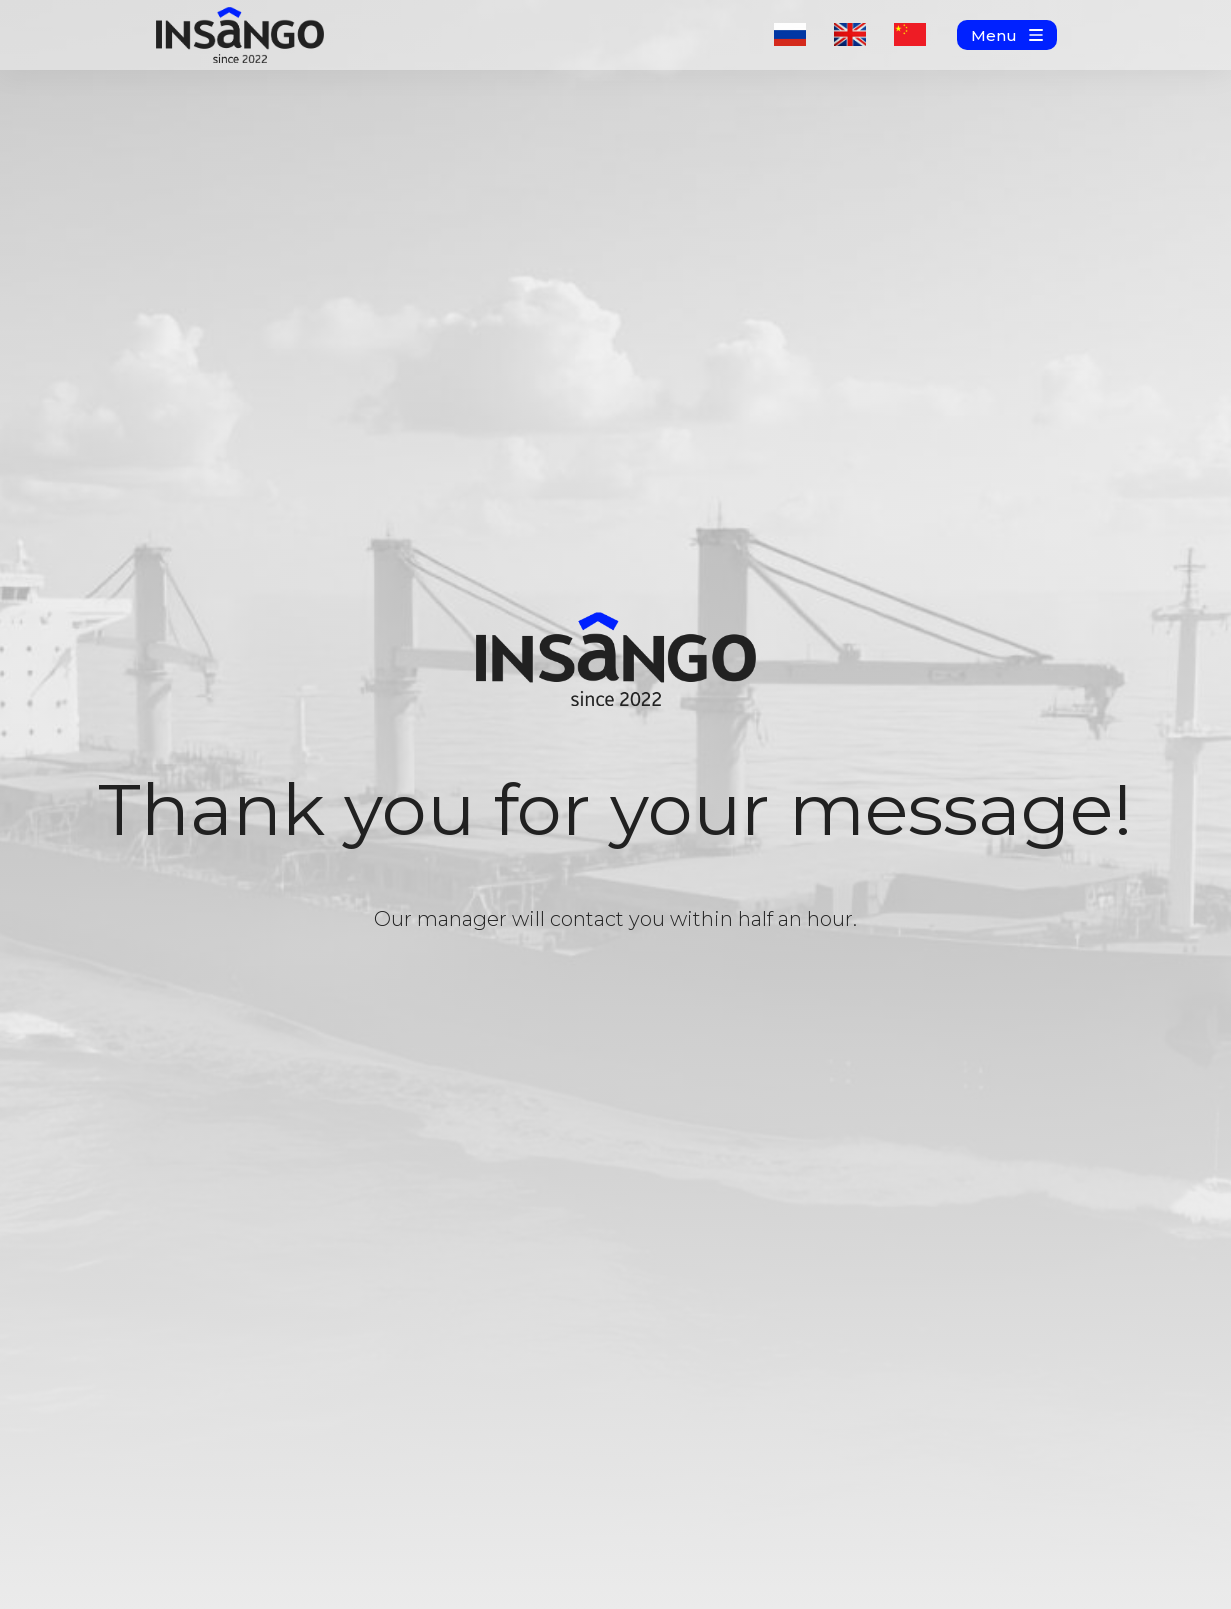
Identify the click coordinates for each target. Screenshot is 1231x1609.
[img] (240, 35)
